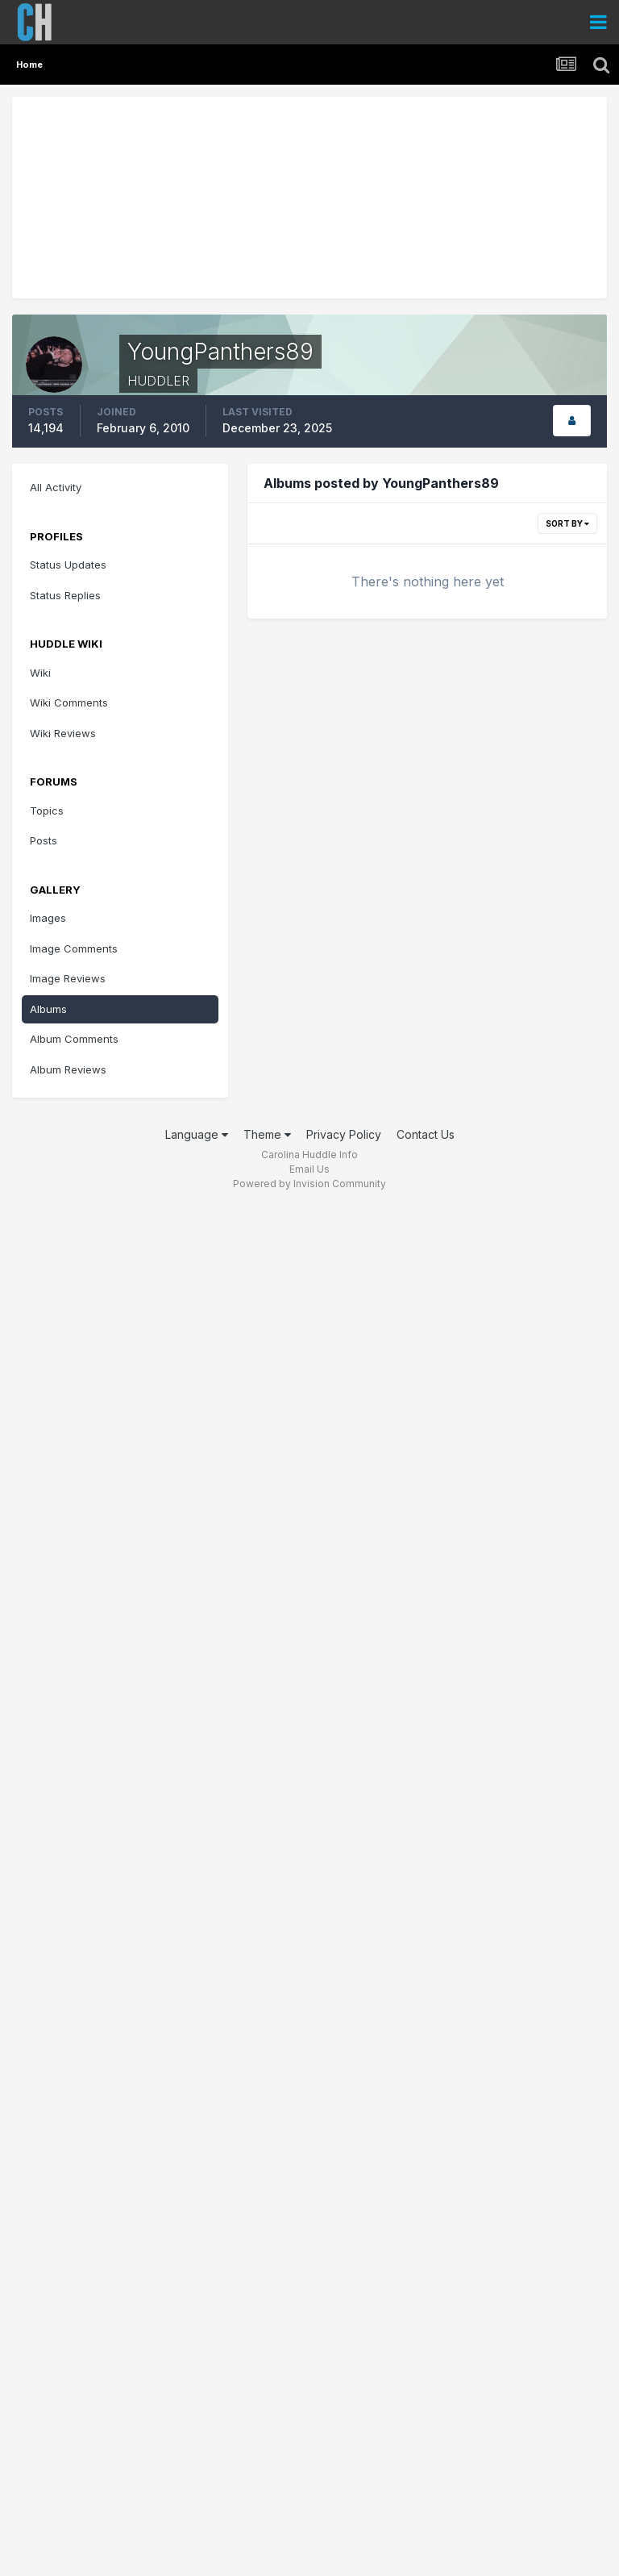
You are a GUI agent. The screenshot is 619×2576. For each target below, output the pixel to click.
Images (48, 917)
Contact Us (426, 1134)
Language (196, 1134)
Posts (43, 840)
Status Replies (65, 595)
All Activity (55, 487)
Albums (48, 1008)
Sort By (567, 523)
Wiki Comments (69, 702)
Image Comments (74, 948)
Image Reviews (68, 978)
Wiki (40, 672)
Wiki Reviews (63, 733)
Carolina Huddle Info (309, 1154)
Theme (267, 1134)
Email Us (309, 1169)
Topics (47, 810)
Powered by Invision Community (309, 1184)
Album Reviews (68, 1069)
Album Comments (74, 1038)
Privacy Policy (343, 1134)
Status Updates (68, 564)
